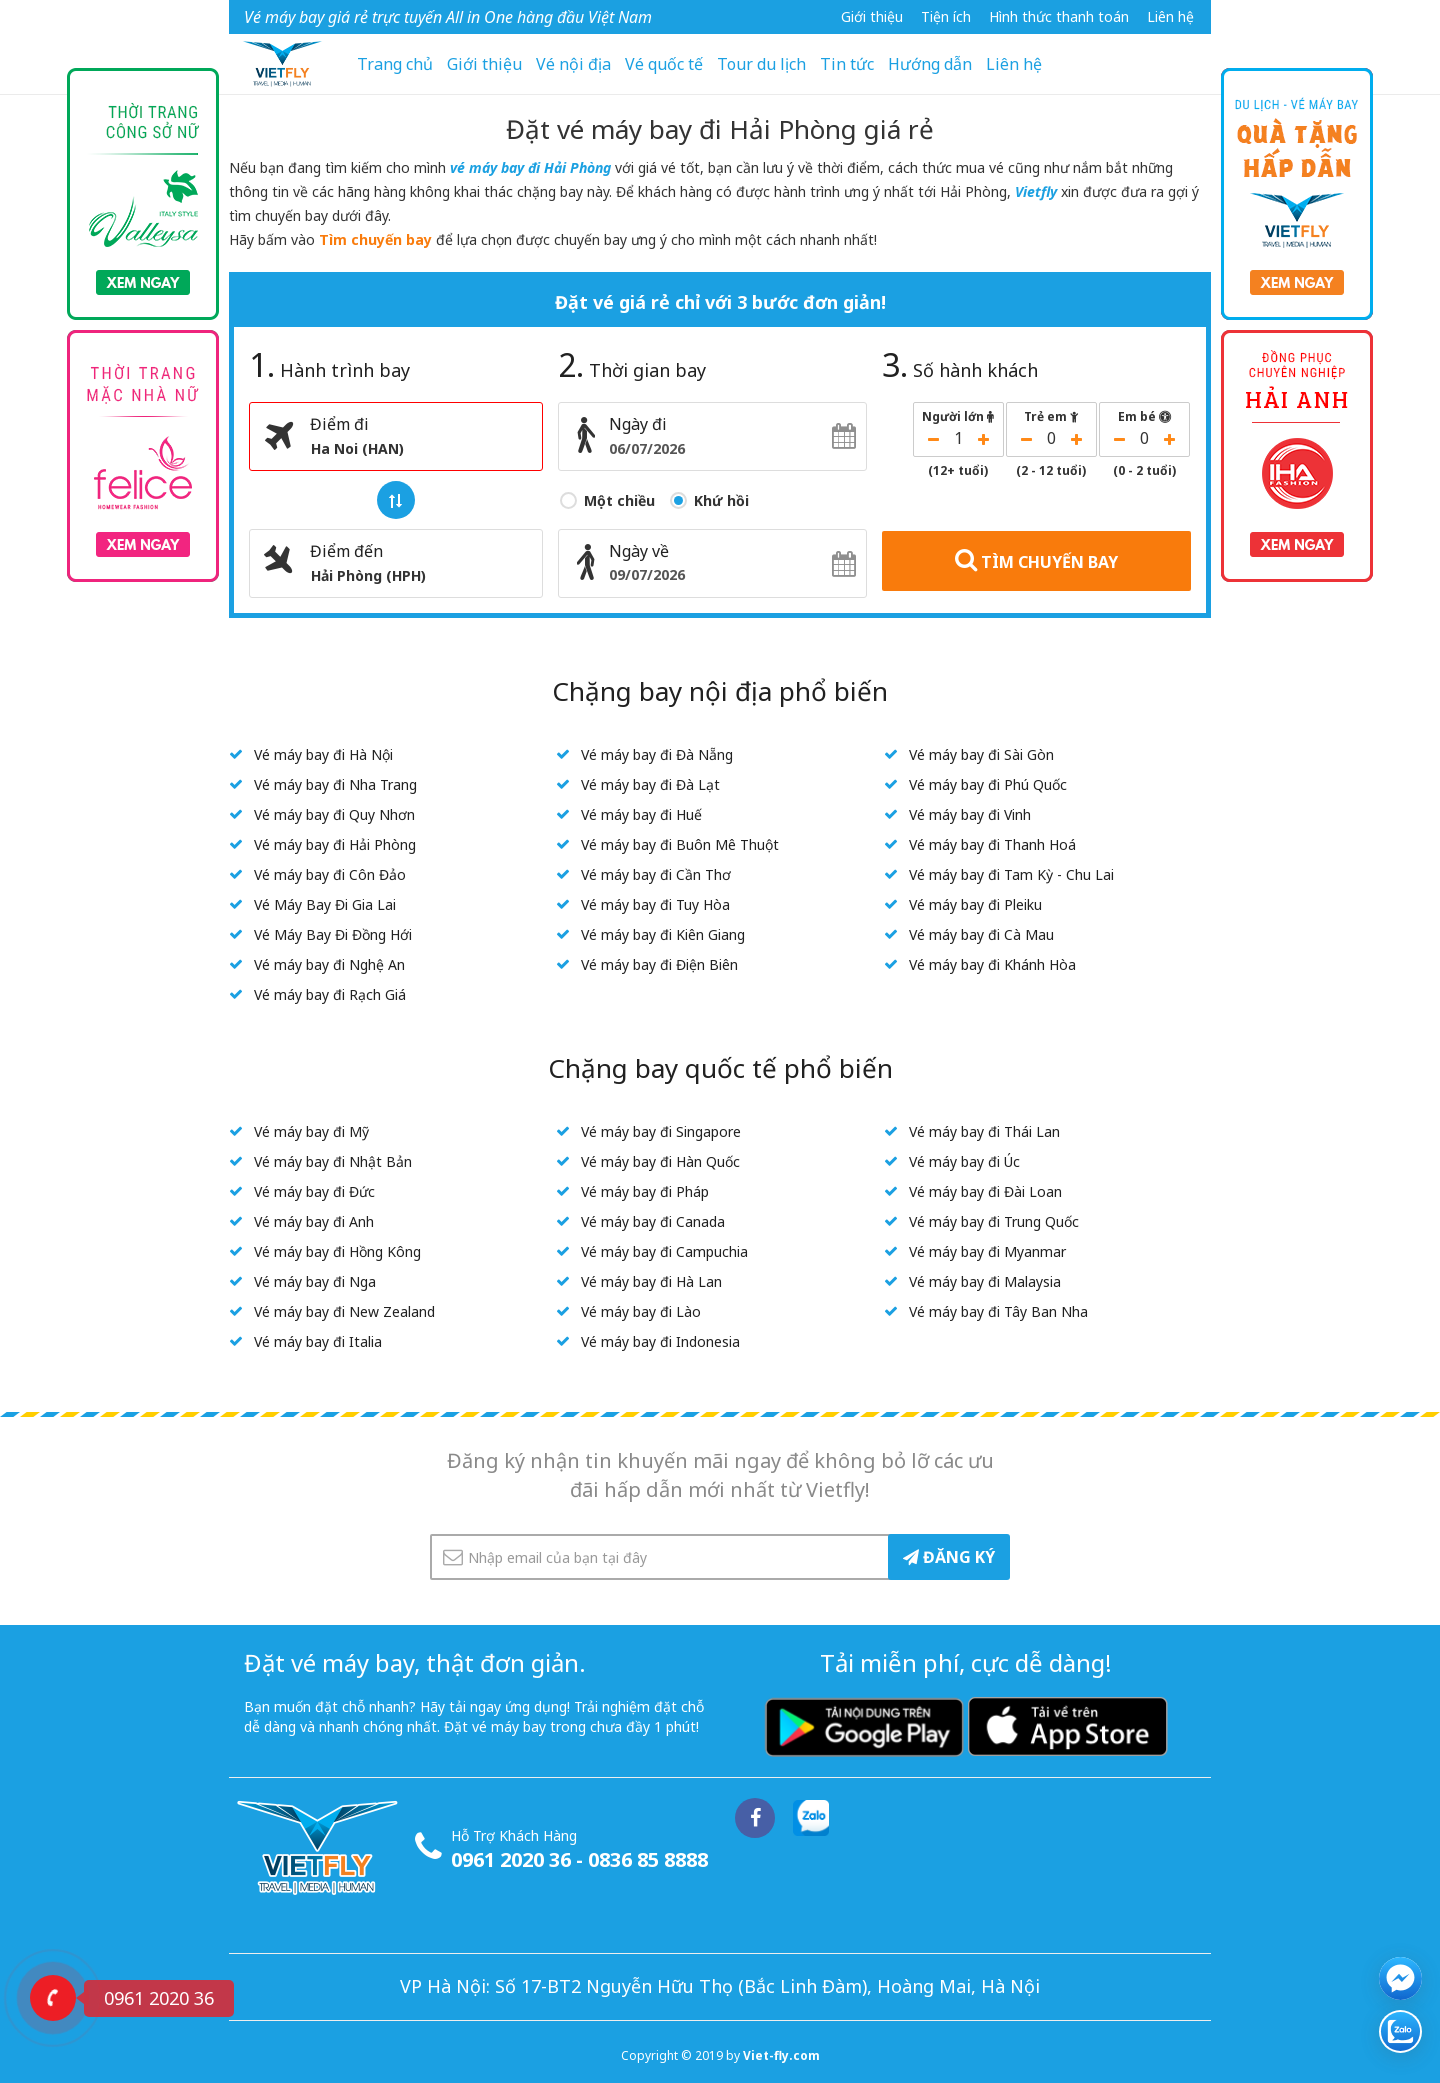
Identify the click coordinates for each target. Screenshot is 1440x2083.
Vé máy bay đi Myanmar (987, 1251)
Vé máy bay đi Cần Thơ (656, 874)
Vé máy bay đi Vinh (970, 814)
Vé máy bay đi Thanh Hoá (992, 844)
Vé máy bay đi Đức (314, 1191)
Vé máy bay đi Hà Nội (323, 754)
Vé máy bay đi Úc (964, 1161)
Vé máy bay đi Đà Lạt (650, 784)
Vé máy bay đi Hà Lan (651, 1281)
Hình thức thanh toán (1059, 16)
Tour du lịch (761, 64)
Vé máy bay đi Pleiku (975, 904)
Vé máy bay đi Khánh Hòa (992, 964)
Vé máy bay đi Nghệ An (329, 964)
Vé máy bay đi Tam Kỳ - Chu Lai (1011, 874)
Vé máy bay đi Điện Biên (659, 964)
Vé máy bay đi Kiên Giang (663, 934)
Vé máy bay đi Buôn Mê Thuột (680, 844)
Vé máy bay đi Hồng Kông (337, 1251)
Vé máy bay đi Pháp (645, 1191)
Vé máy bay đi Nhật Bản (333, 1161)
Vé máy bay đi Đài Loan (985, 1191)
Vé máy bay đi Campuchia (664, 1251)
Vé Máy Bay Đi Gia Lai (325, 904)
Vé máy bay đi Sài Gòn (981, 754)
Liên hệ (1170, 16)
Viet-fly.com (781, 2055)
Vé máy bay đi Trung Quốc (994, 1221)
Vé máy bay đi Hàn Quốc (660, 1161)
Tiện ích (946, 16)
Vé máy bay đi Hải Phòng (335, 844)
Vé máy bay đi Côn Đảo (330, 874)
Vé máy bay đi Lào (641, 1311)
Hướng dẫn (930, 64)
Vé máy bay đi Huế (641, 814)
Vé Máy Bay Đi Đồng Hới (333, 934)
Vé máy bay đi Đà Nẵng (657, 754)
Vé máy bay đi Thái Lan (984, 1131)
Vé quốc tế (664, 64)
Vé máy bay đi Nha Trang (335, 784)
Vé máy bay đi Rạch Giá (330, 994)
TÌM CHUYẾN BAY (1036, 560)
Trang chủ (395, 64)
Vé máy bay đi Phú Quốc (988, 784)
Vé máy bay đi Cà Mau (981, 934)
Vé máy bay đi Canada (653, 1221)
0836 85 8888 (648, 1859)
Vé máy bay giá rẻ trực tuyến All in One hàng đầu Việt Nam (448, 17)
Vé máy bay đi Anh (314, 1221)
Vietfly (1036, 191)
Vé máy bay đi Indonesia (660, 1341)
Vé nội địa (573, 64)
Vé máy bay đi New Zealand (344, 1311)
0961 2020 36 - (519, 1859)
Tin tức (847, 64)
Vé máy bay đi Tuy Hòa (655, 904)
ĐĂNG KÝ (949, 1557)
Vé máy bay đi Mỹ (311, 1131)
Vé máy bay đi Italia (318, 1341)
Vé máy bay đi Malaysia (985, 1281)
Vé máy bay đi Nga (315, 1281)
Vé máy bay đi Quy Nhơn (334, 814)
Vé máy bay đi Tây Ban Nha (998, 1311)
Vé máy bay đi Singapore (661, 1131)
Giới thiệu (872, 16)
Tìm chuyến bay (375, 239)
